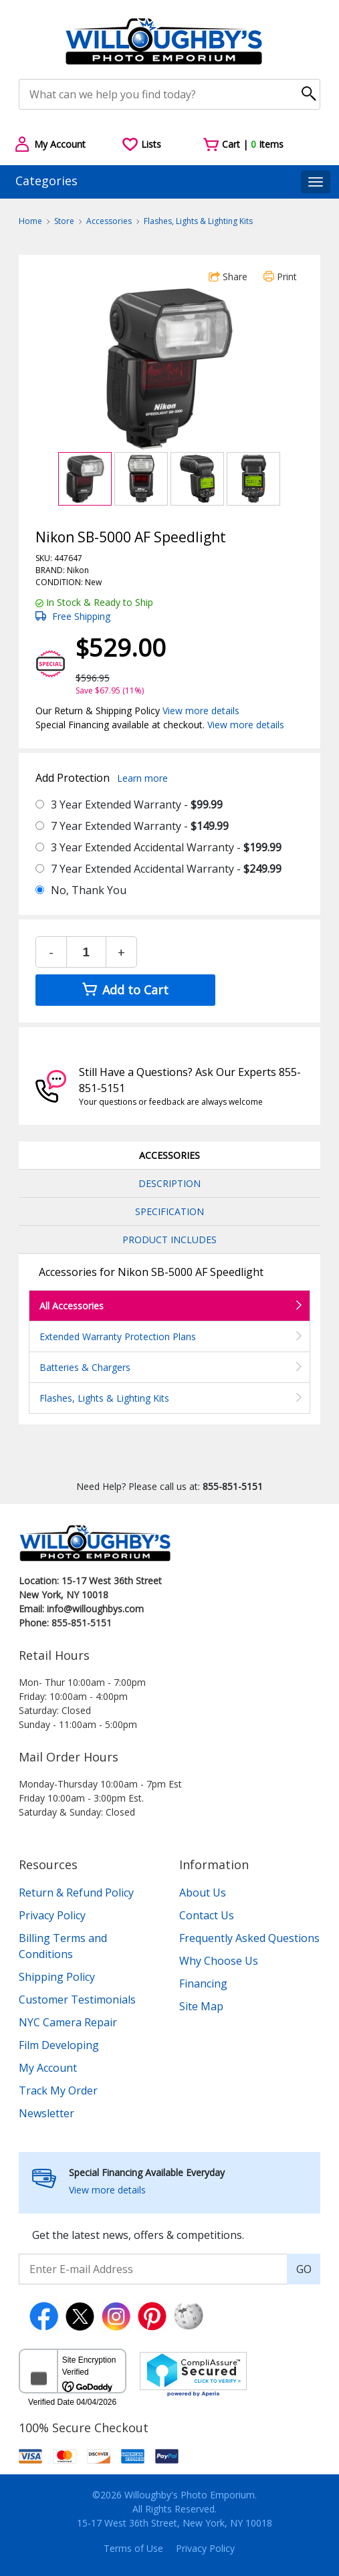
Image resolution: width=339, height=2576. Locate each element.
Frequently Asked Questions (249, 1938)
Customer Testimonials (77, 1999)
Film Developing (59, 2045)
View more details (200, 710)
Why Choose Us (218, 1960)
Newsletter (46, 2113)
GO (304, 2269)
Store (64, 221)
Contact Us (206, 1915)
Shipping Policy (57, 1976)
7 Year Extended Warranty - (140, 826)
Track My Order (58, 2090)
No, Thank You (88, 890)
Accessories (109, 221)
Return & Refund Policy (76, 1892)
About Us (202, 1892)
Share (228, 276)
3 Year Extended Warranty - (137, 804)
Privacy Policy (52, 1915)
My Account (48, 2067)
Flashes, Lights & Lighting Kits (198, 221)
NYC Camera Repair (68, 2022)
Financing (203, 1983)
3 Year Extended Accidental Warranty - (166, 847)
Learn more (142, 778)
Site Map (201, 2006)
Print (280, 276)
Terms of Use (133, 2548)
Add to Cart (125, 990)
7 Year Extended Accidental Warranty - (166, 868)
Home (30, 221)
